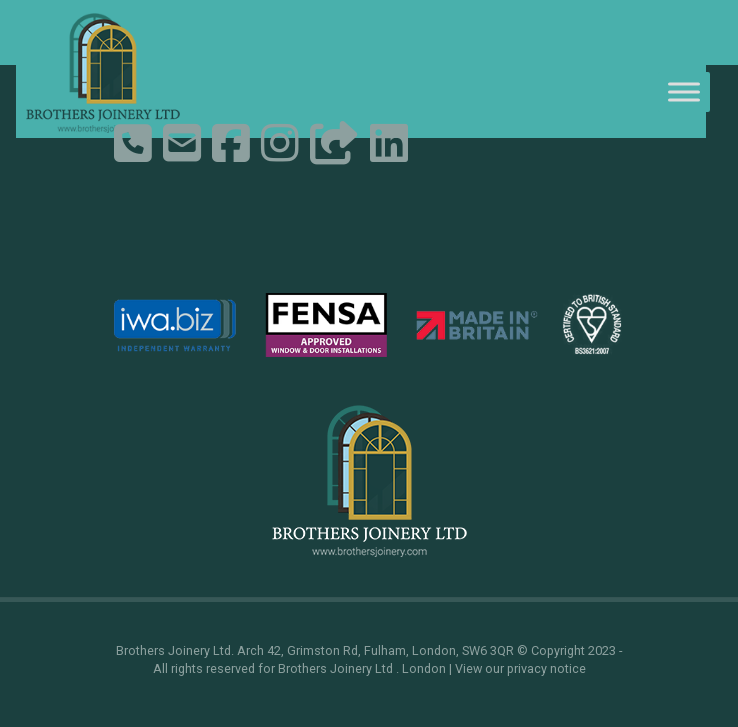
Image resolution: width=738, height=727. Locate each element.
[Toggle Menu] (684, 91)
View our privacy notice (520, 668)
